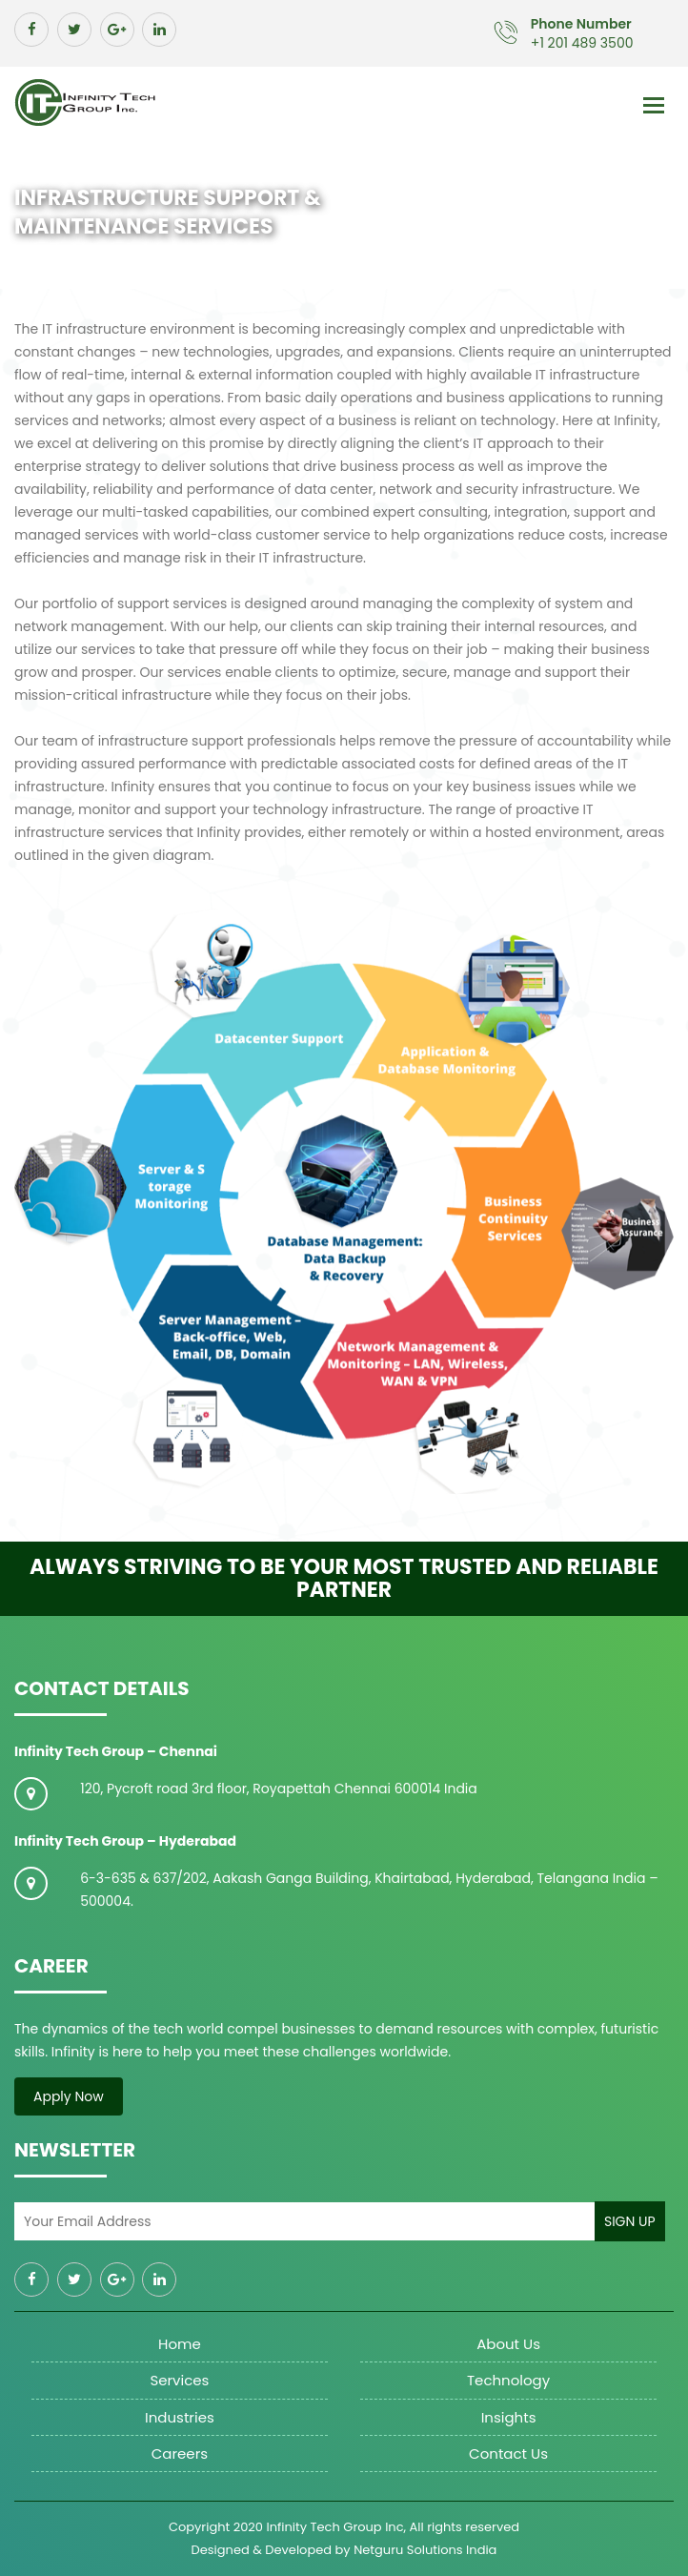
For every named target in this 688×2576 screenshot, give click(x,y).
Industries (179, 2417)
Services (179, 2380)
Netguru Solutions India (425, 2550)
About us (508, 2344)
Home (179, 2344)
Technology (508, 2380)
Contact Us (508, 2453)
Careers (180, 2453)
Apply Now (68, 2096)
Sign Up (630, 2221)
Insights (508, 2417)
